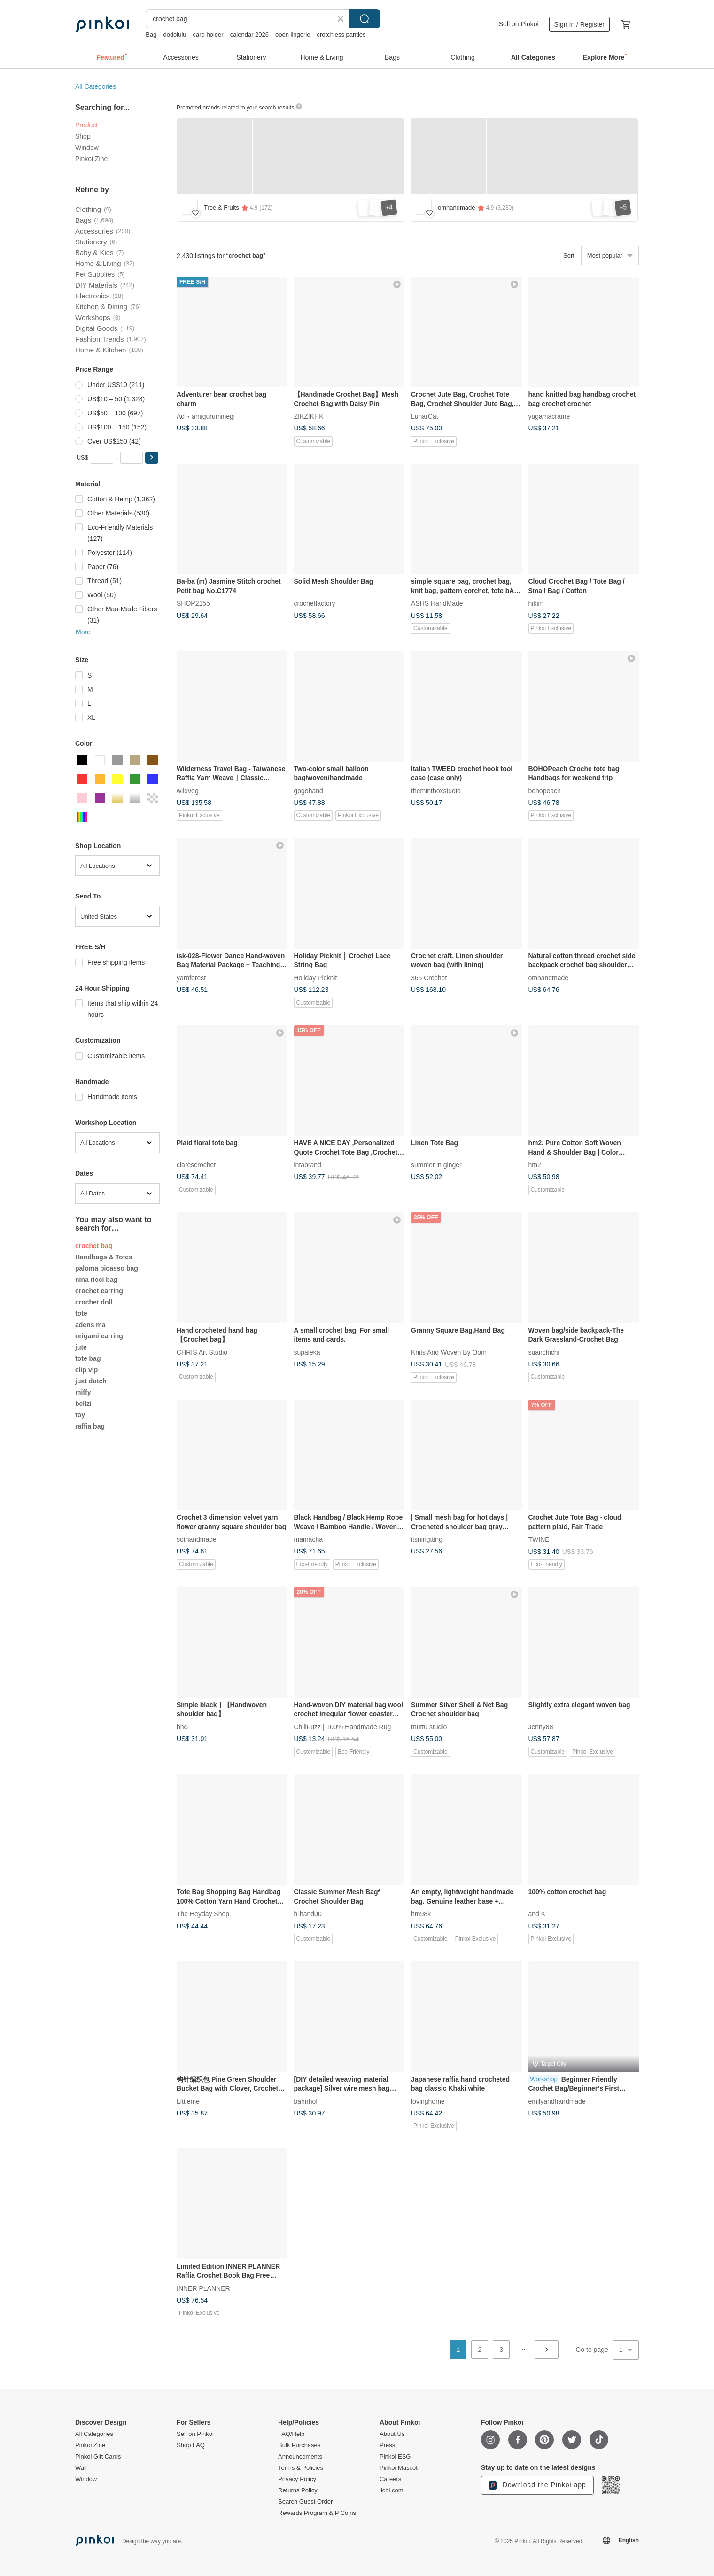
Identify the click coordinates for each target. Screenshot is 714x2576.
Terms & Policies (300, 2468)
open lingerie (292, 34)
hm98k (421, 1914)
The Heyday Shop (203, 1914)
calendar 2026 (249, 34)
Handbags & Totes (103, 1257)
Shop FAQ (191, 2445)
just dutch (91, 1381)
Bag (151, 34)
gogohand (308, 790)
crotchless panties (341, 34)
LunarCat (424, 416)
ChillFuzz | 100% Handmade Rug (342, 1726)
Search (364, 18)
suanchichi (543, 1352)
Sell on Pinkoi (519, 24)
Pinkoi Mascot (399, 2468)
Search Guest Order (305, 2501)
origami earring (99, 1336)
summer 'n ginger (436, 1165)
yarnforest (191, 977)
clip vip (86, 1370)
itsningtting (426, 1539)
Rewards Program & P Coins (317, 2513)
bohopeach (544, 790)
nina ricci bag (96, 1279)
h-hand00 (308, 1914)
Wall (81, 2468)
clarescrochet (196, 1165)
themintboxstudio (436, 790)
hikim (536, 603)
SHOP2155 (193, 603)
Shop (83, 136)
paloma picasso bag (106, 1268)
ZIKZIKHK (309, 416)
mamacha (308, 1539)
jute (81, 1347)
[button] (151, 458)
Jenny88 (540, 1726)
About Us (392, 2434)
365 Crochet (429, 977)
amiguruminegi (213, 416)
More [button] (83, 632)
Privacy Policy (297, 2479)
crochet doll (93, 1302)
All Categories (95, 86)
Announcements (300, 2456)
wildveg (188, 790)
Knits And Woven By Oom (449, 1352)
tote (81, 1313)
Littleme (188, 2101)
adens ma (90, 1324)
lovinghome (428, 2101)
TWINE (539, 1539)
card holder (208, 34)
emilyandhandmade (557, 2101)
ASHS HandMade (437, 603)
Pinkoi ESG (395, 2456)
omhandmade (548, 977)
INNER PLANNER (203, 2288)
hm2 (534, 1165)
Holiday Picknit (315, 977)
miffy (83, 1392)
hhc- (183, 1726)
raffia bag (90, 1426)
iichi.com (392, 2490)
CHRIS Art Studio (202, 1352)
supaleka (307, 1352)
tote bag (88, 1358)
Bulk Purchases (299, 2445)
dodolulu (174, 34)
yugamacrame (549, 416)
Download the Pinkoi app (537, 2485)
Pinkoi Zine (91, 159)
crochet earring (99, 1291)
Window (87, 147)
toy (80, 1415)
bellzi (83, 1403)
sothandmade (197, 1539)
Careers (390, 2479)
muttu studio (429, 1726)
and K (537, 1914)
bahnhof (306, 2101)
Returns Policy (298, 2490)
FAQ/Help (291, 2434)
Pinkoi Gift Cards (98, 2456)
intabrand (307, 1165)
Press (387, 2445)
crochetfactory (314, 603)
